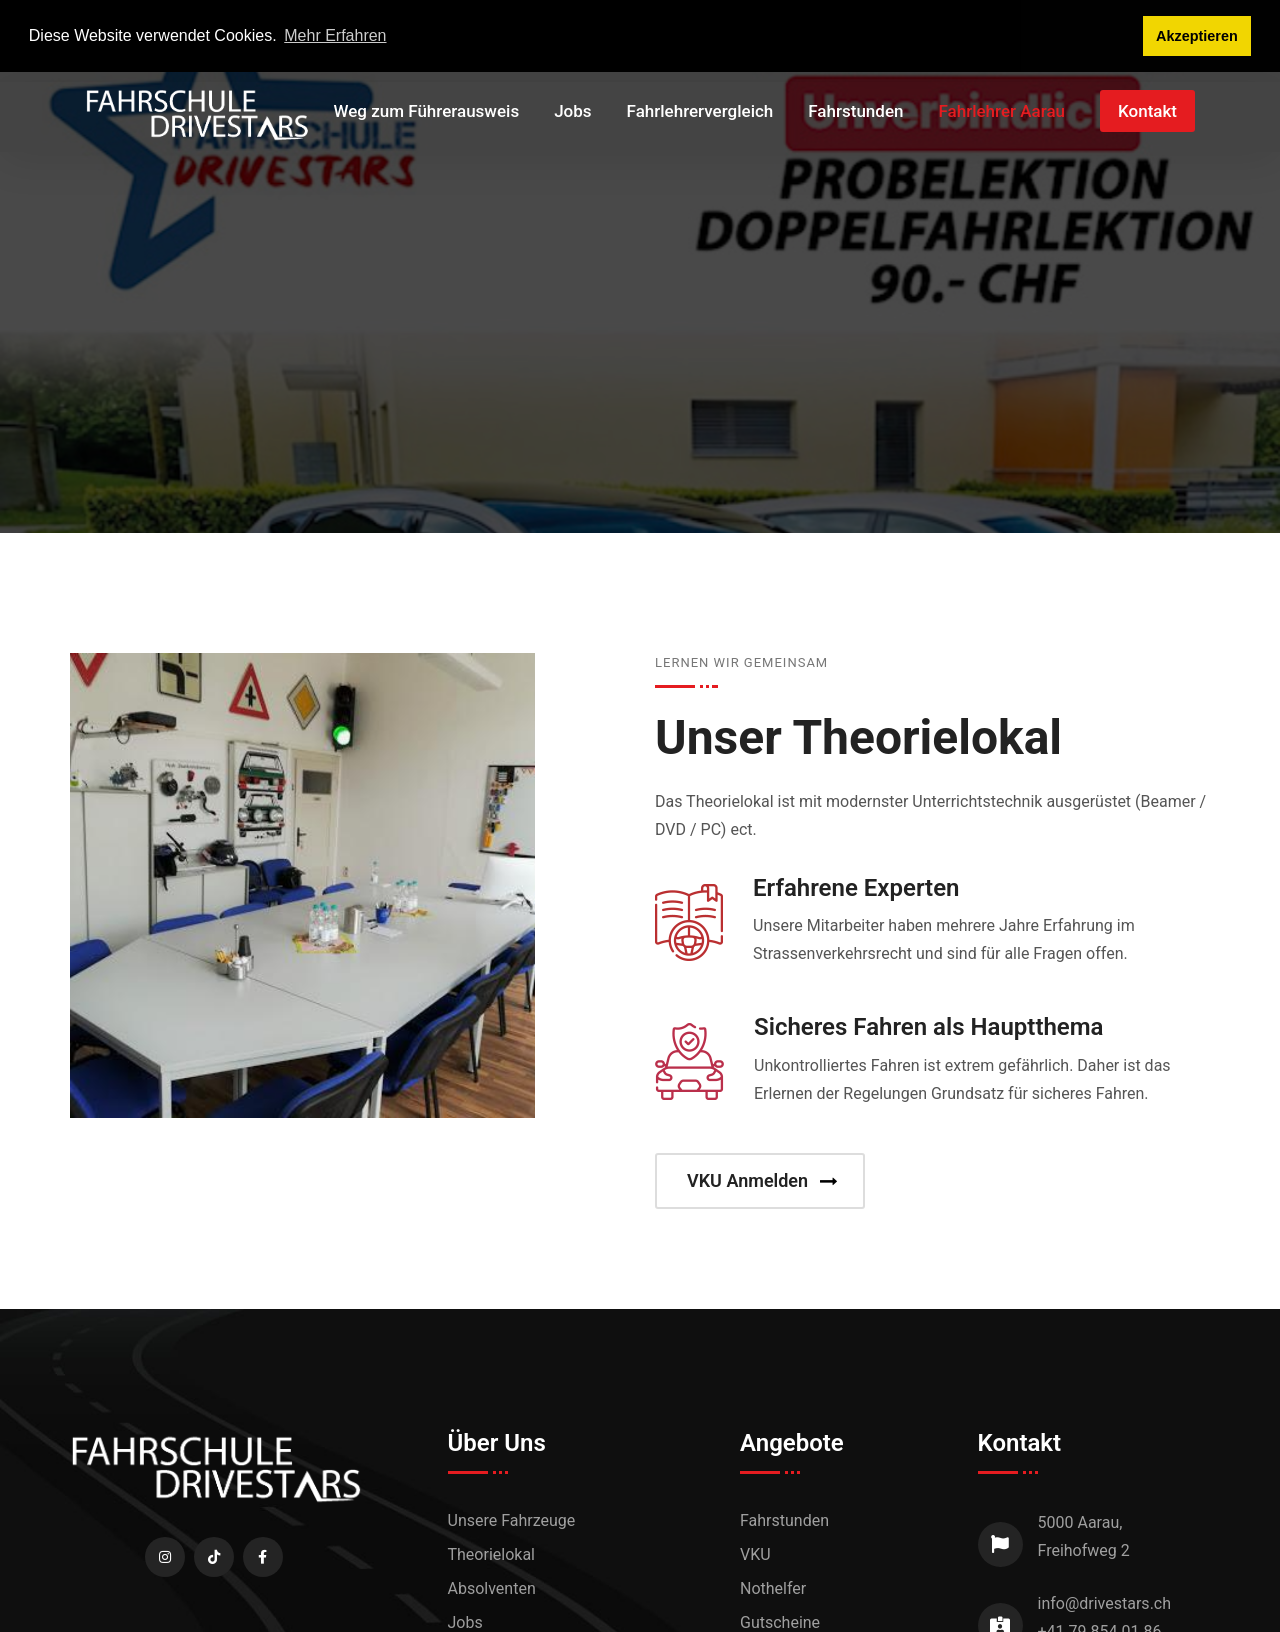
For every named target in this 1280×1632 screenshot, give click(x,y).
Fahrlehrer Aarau (1001, 111)
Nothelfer (773, 1588)
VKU (755, 1554)
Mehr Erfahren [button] (335, 35)
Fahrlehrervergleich (700, 111)
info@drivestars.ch (1105, 1603)
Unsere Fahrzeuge (512, 1520)
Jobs (572, 111)
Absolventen (492, 1588)
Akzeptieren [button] (1197, 36)
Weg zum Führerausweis (427, 111)
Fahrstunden (855, 111)
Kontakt (1147, 111)
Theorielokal (491, 1554)
